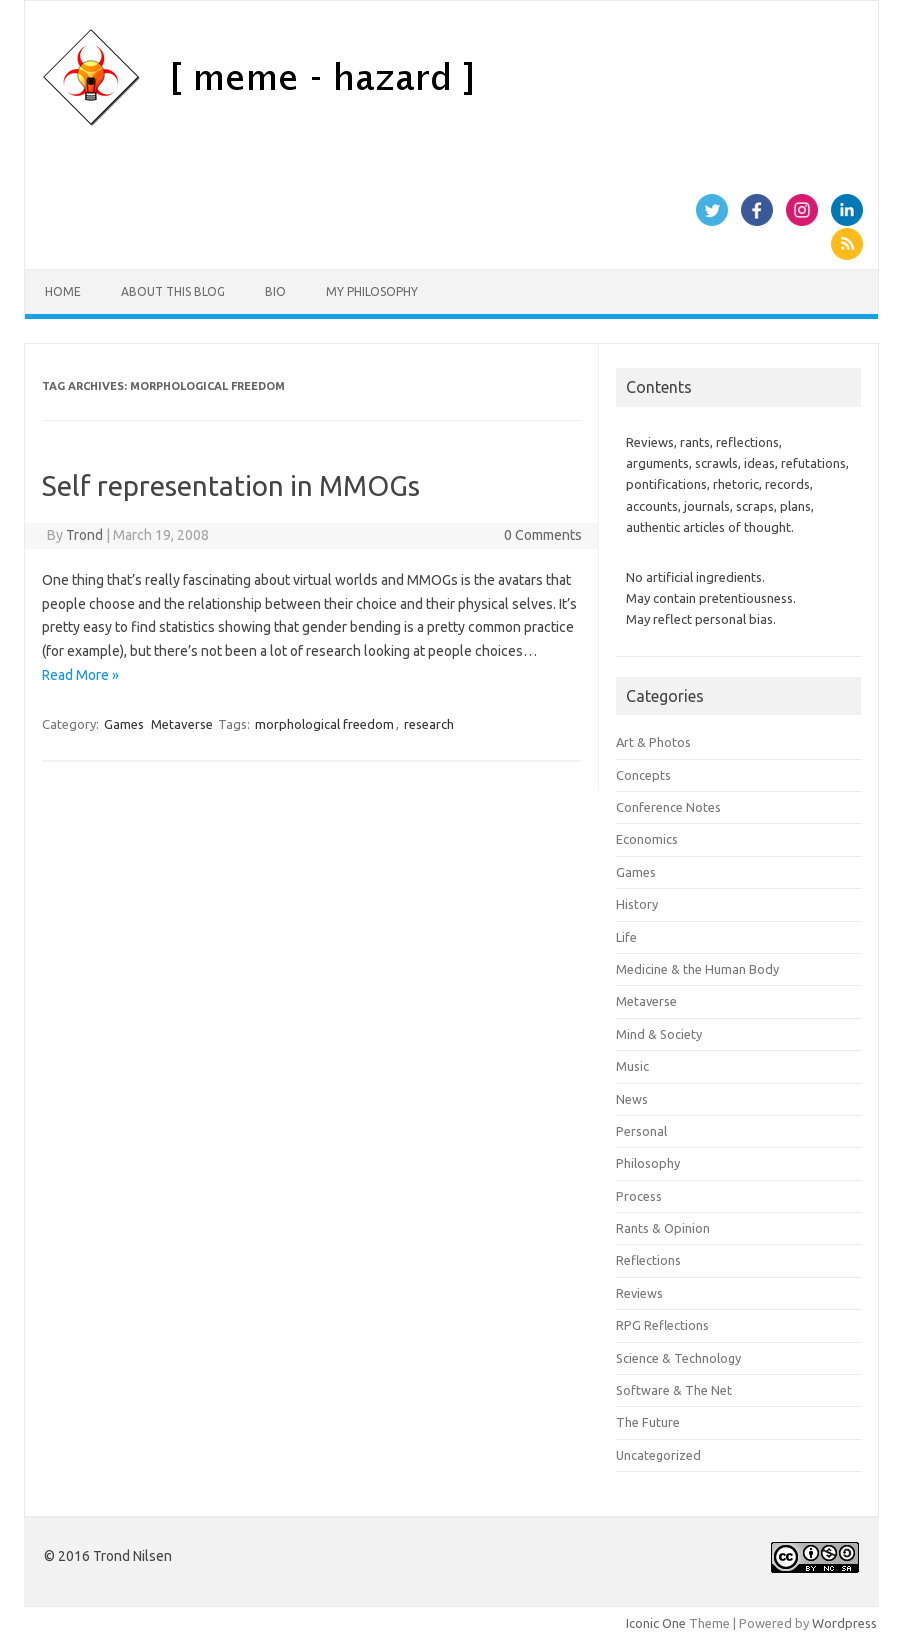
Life (626, 937)
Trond (84, 535)
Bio (275, 291)
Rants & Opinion (663, 1228)
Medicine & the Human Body (697, 969)
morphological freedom (324, 724)
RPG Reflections (662, 1325)
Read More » (80, 675)
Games (124, 724)
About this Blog (173, 291)
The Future (648, 1422)
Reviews (639, 1293)
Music (632, 1066)
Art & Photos (653, 742)
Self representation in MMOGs (231, 485)
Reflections (648, 1260)
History (637, 904)
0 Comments (543, 535)
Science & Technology (678, 1358)
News (632, 1099)
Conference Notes (668, 807)
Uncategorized (658, 1455)
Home (63, 291)
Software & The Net (674, 1390)
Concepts (643, 775)
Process (639, 1196)
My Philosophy (372, 291)
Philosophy (648, 1163)
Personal (641, 1131)
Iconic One (656, 1623)
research (429, 724)
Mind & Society (659, 1034)
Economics (647, 839)
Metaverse (182, 724)
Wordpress (844, 1623)
